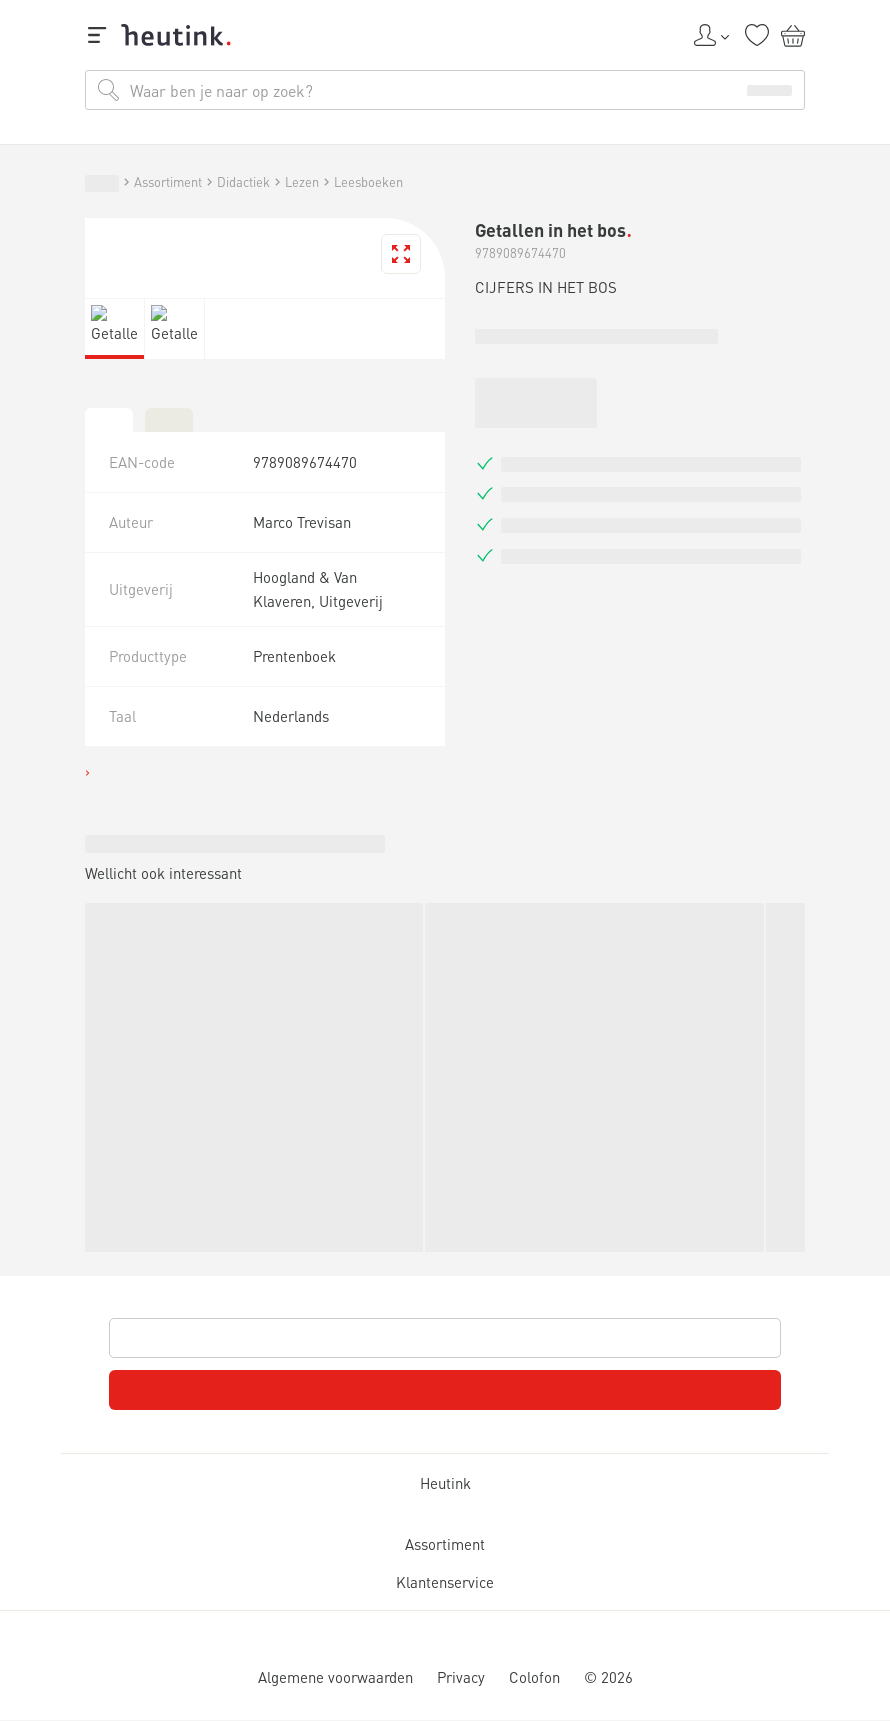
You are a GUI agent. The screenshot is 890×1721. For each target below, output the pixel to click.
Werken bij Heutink (111, 1160)
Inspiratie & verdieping (134, 1080)
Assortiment (83, 1240)
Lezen (251, 1240)
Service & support (106, 1142)
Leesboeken (322, 1240)
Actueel (85, 1108)
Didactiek (177, 1240)
